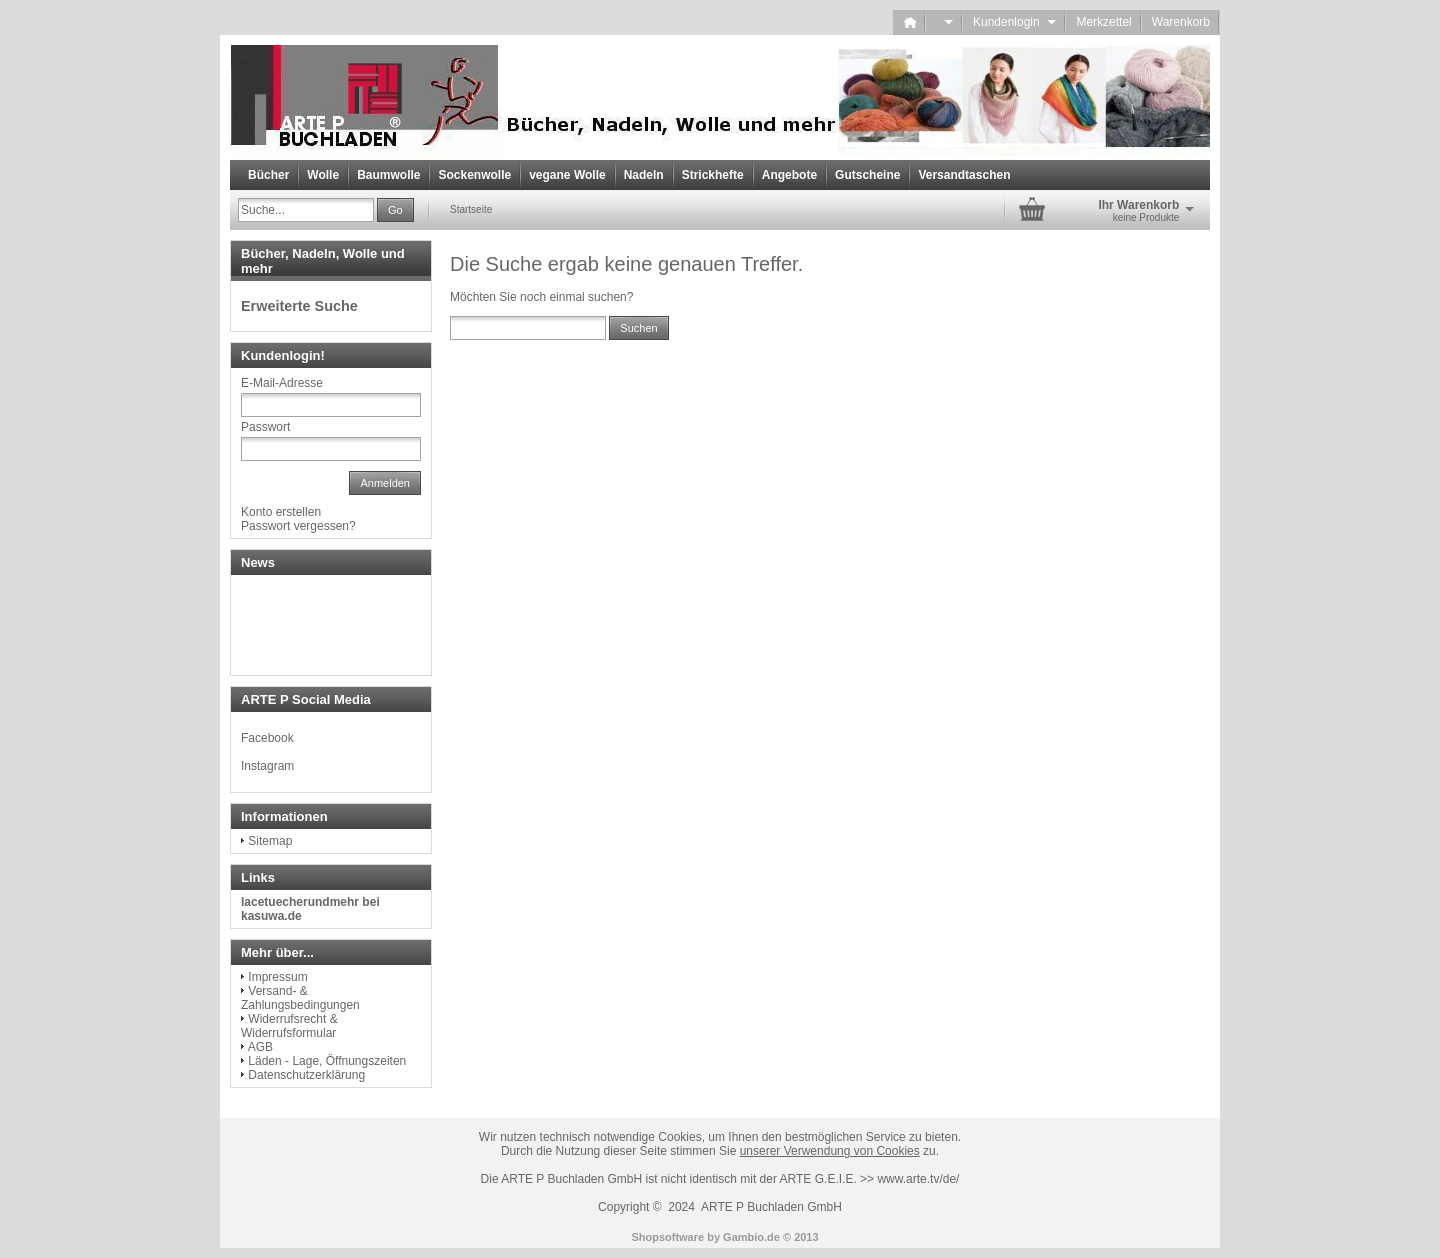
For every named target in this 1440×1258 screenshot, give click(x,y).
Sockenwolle (474, 175)
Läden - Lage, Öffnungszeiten (327, 1061)
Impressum (277, 977)
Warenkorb (1181, 22)
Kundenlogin (1014, 22)
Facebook (267, 738)
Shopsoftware (667, 1237)
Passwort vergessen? (298, 526)
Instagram (267, 766)
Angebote (789, 175)
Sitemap (270, 841)
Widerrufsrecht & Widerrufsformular (289, 1026)
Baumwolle (388, 175)
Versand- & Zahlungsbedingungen (300, 998)
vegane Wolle (567, 175)
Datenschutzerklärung (306, 1075)
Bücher (268, 175)
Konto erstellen (281, 512)
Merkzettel (1103, 22)
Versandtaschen (964, 175)
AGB (260, 1047)
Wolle (323, 175)
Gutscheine (867, 175)
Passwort (265, 427)
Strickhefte (713, 175)
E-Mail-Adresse (282, 383)
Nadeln (644, 175)
